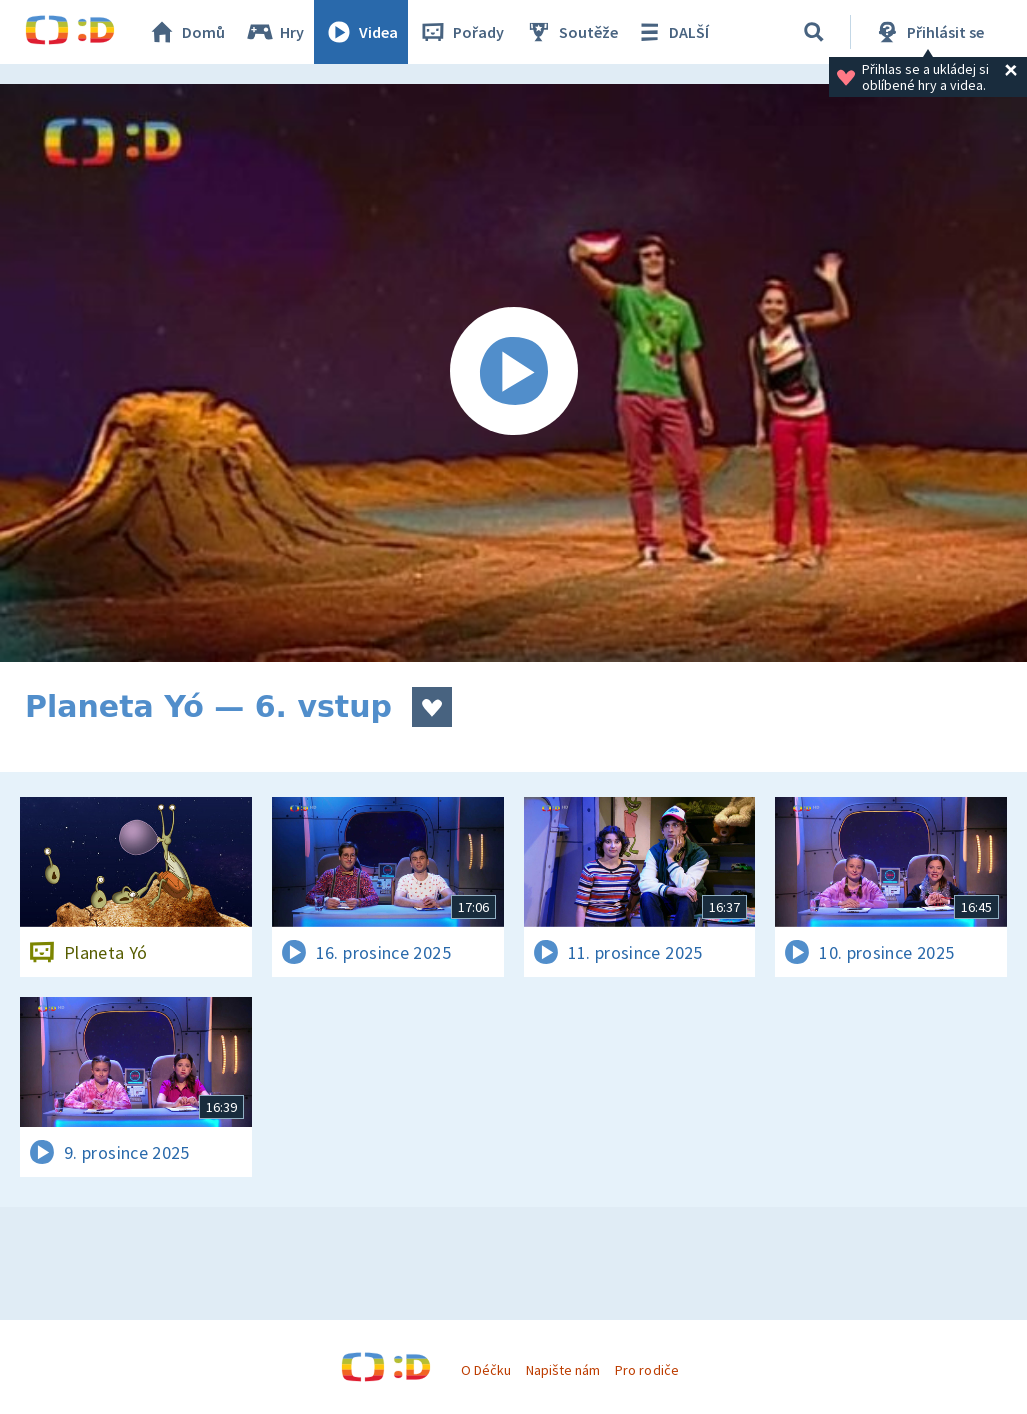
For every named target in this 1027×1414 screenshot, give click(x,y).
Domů (186, 32)
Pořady (461, 32)
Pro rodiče (646, 1370)
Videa (361, 32)
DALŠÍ (671, 32)
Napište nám (563, 1370)
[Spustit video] (513, 373)
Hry (274, 32)
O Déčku (486, 1370)
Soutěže (571, 32)
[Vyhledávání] (814, 32)
